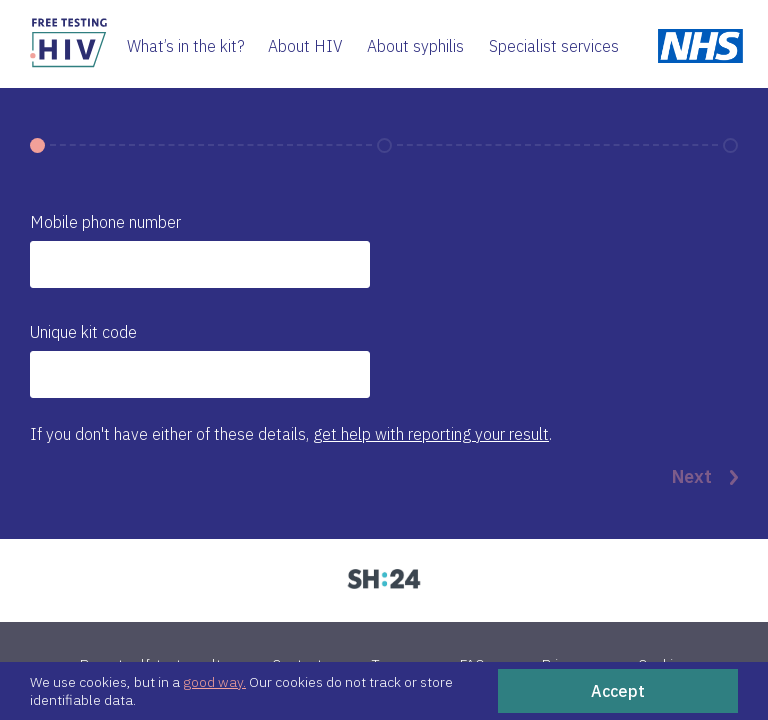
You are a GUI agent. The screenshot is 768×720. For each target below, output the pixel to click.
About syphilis (415, 46)
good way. (214, 682)
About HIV (305, 46)
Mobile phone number (105, 222)
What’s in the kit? (186, 46)
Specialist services (554, 46)
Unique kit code (83, 332)
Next (705, 477)
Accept (618, 691)
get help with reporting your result (431, 434)
